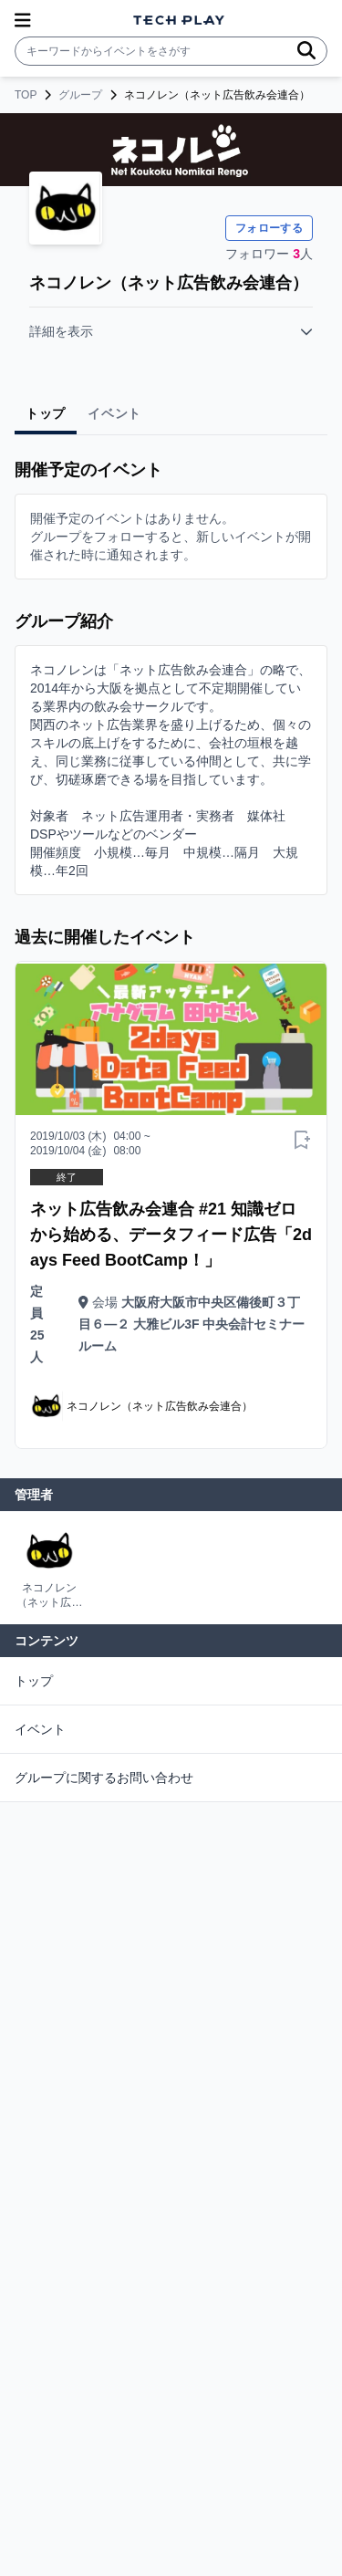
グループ (80, 95)
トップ (34, 1681)
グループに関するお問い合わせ (104, 1777)
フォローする (269, 228)
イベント (40, 1729)
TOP (25, 95)
